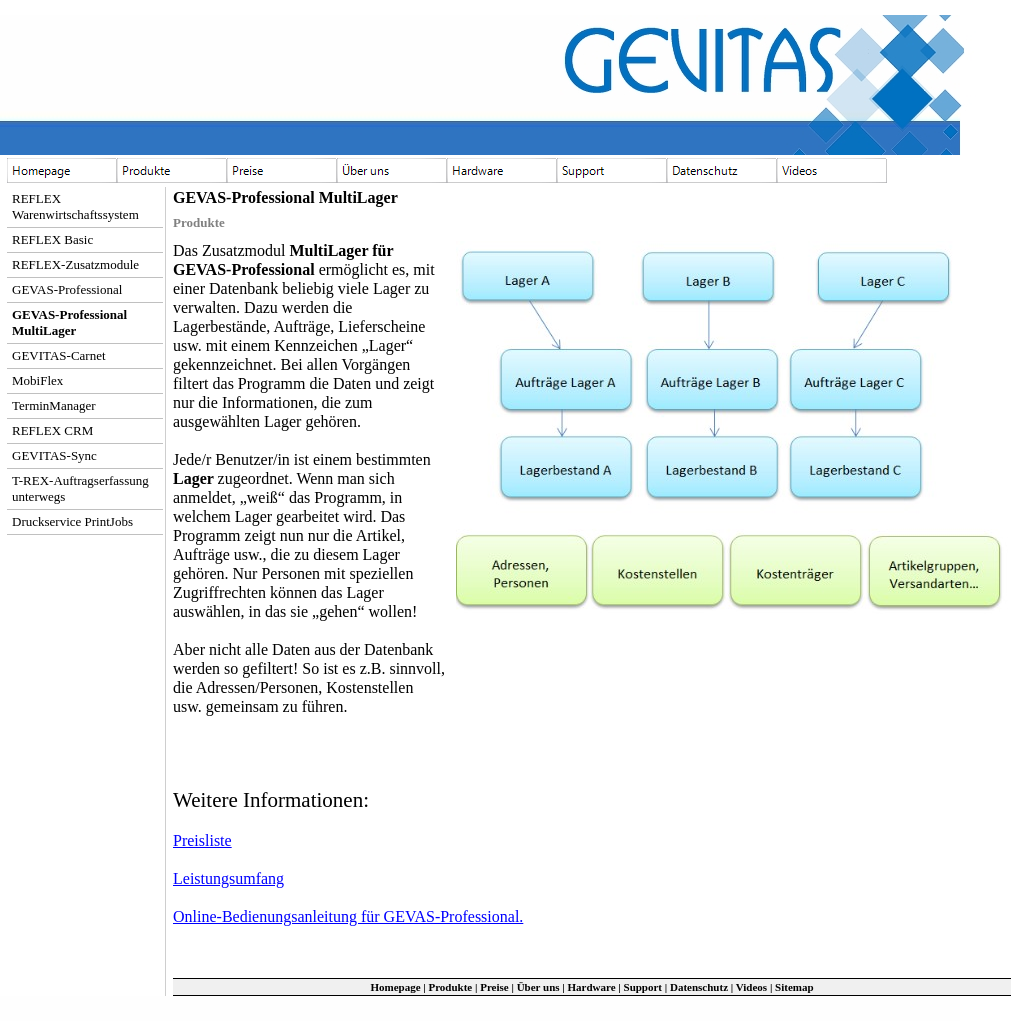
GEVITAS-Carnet (59, 355)
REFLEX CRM (52, 430)
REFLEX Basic (52, 239)
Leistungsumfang (228, 878)
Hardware (592, 987)
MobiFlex (37, 380)
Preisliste (202, 840)
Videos (751, 987)
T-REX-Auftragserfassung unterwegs (80, 488)
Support (643, 987)
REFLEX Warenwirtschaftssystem (75, 206)
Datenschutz (699, 987)
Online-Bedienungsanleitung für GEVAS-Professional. (348, 916)
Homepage (395, 987)
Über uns (538, 987)
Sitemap (794, 987)
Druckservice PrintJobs (72, 521)
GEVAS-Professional (67, 289)
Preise (494, 987)
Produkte (450, 987)
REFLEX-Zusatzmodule (75, 264)
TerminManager (54, 405)
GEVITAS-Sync (54, 455)
